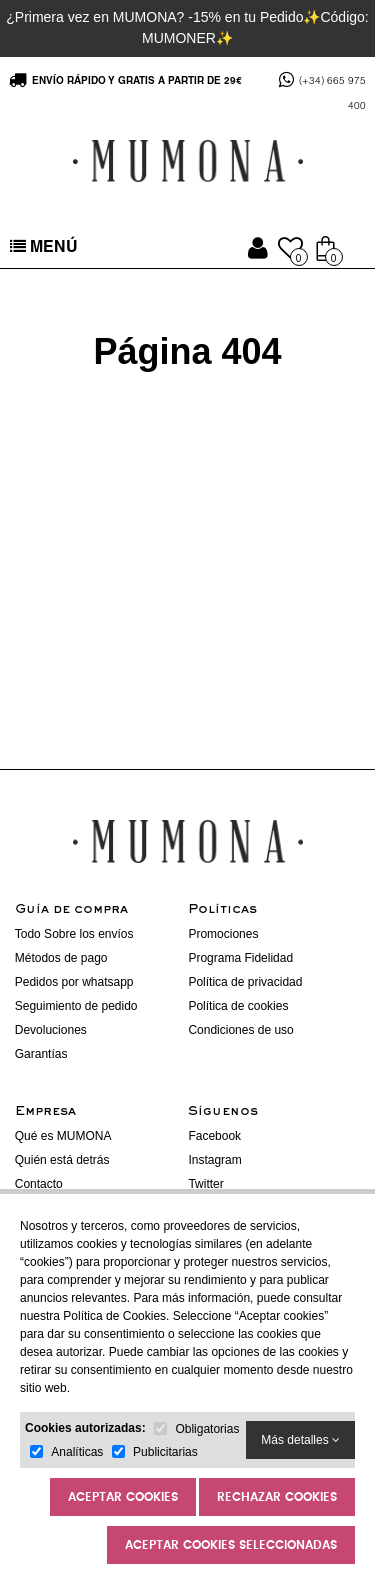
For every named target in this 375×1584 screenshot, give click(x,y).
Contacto (39, 1184)
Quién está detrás (62, 1160)
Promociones (223, 934)
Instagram (214, 1160)
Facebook (214, 1136)
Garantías (41, 1054)
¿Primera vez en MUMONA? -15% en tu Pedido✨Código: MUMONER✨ (187, 28)
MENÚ (44, 248)
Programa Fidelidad (240, 958)
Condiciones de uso (240, 1030)
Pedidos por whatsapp (74, 982)
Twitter (205, 1184)
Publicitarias (165, 1452)
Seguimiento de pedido (76, 1006)
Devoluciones (51, 1030)
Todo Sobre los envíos (74, 934)
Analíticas (77, 1452)
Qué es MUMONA (63, 1136)
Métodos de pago (61, 958)
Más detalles (300, 1440)
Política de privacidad (245, 982)
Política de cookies (238, 1006)
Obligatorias (207, 1429)
